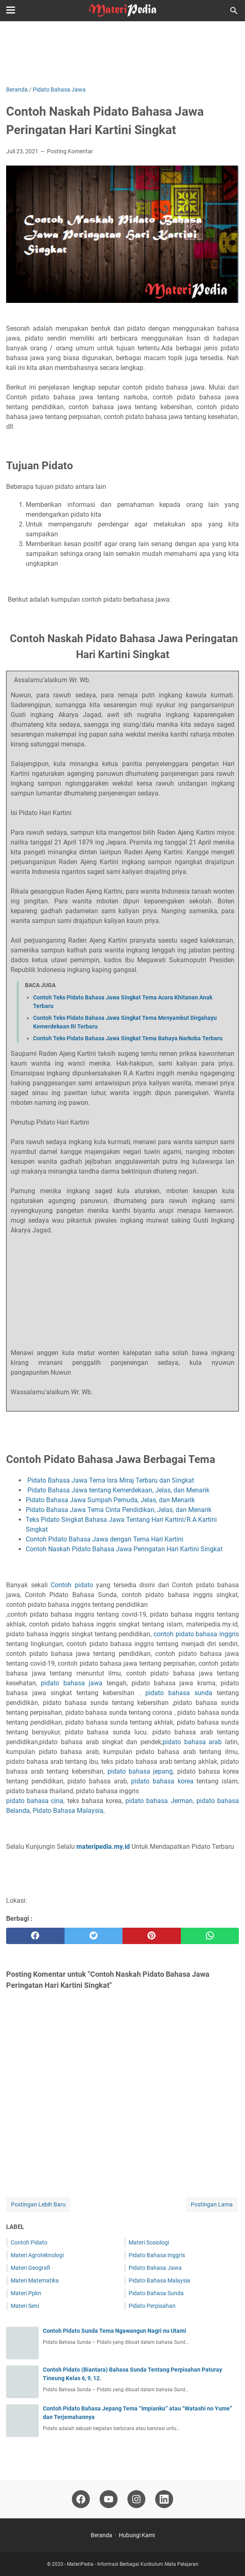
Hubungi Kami (137, 2535)
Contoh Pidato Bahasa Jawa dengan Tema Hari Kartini (105, 1539)
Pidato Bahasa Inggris (157, 2255)
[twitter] (94, 1936)
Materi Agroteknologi (37, 2255)
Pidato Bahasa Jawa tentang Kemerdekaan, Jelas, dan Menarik (117, 1490)
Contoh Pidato (29, 2242)
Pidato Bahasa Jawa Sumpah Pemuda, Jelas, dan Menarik (111, 1500)
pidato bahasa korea (162, 1781)
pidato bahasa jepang (140, 1771)
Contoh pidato (72, 1585)
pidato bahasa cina (34, 1801)
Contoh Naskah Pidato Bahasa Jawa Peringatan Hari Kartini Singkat (125, 1549)
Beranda (101, 2535)
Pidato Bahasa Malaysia (68, 1810)
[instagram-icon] (136, 2499)
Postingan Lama (212, 2204)
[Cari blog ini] (234, 11)
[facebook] (35, 1936)
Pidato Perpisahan (152, 2306)
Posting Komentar (70, 151)
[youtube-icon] (109, 2499)
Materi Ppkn (26, 2293)
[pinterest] (151, 1936)
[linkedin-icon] (164, 2499)
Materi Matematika (35, 2280)
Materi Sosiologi (149, 2242)
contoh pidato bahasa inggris (196, 1634)
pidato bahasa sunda (178, 1693)
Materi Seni (25, 2306)
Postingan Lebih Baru (38, 2204)
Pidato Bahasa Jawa (155, 2268)
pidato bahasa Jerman (158, 1801)
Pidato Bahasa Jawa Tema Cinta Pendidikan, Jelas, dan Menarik (119, 1510)
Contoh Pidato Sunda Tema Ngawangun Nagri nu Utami (114, 2330)
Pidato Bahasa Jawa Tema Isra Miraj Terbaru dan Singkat (110, 1480)
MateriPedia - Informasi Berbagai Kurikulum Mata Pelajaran (132, 2564)
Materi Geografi (30, 2268)
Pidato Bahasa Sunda (156, 2293)
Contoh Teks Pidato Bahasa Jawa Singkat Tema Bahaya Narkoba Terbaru (128, 1038)
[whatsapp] (210, 1936)
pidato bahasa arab (192, 1742)
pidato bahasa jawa (71, 1683)
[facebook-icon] (81, 2499)
